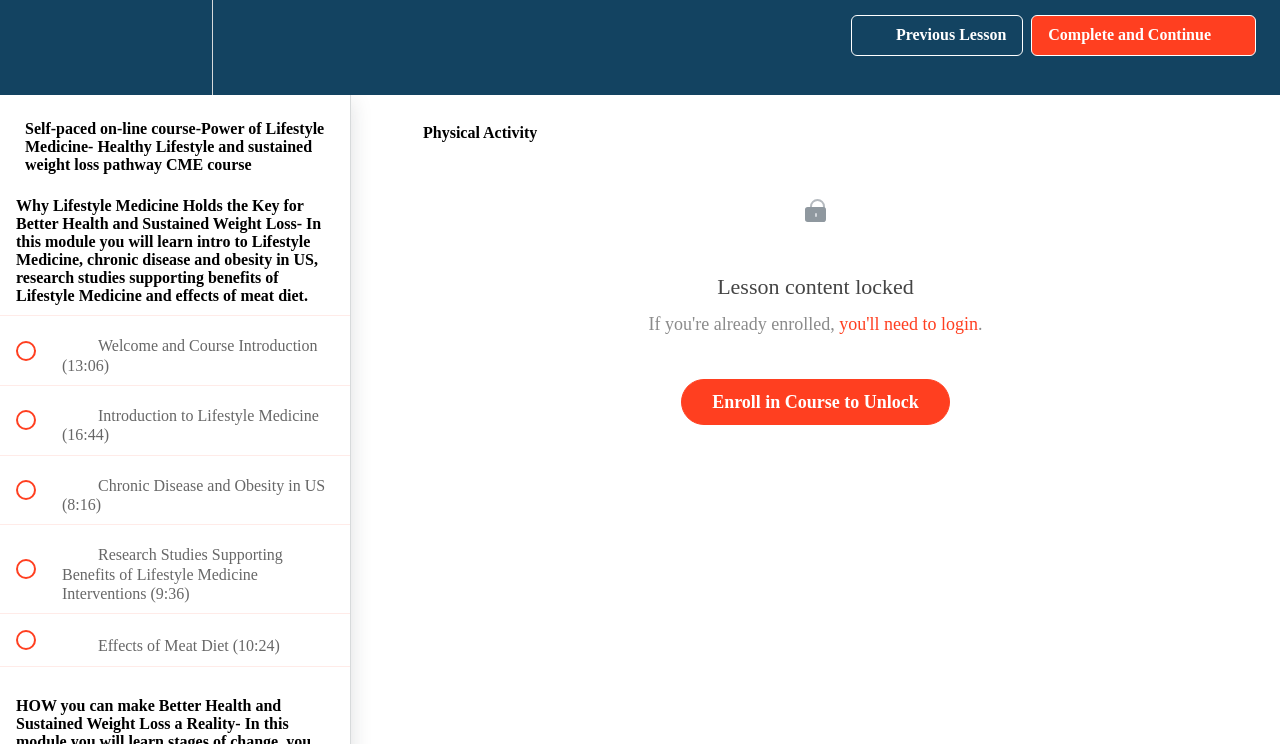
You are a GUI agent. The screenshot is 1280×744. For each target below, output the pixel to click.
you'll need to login (908, 324)
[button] (37, 47)
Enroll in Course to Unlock (815, 402)
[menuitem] (175, 47)
